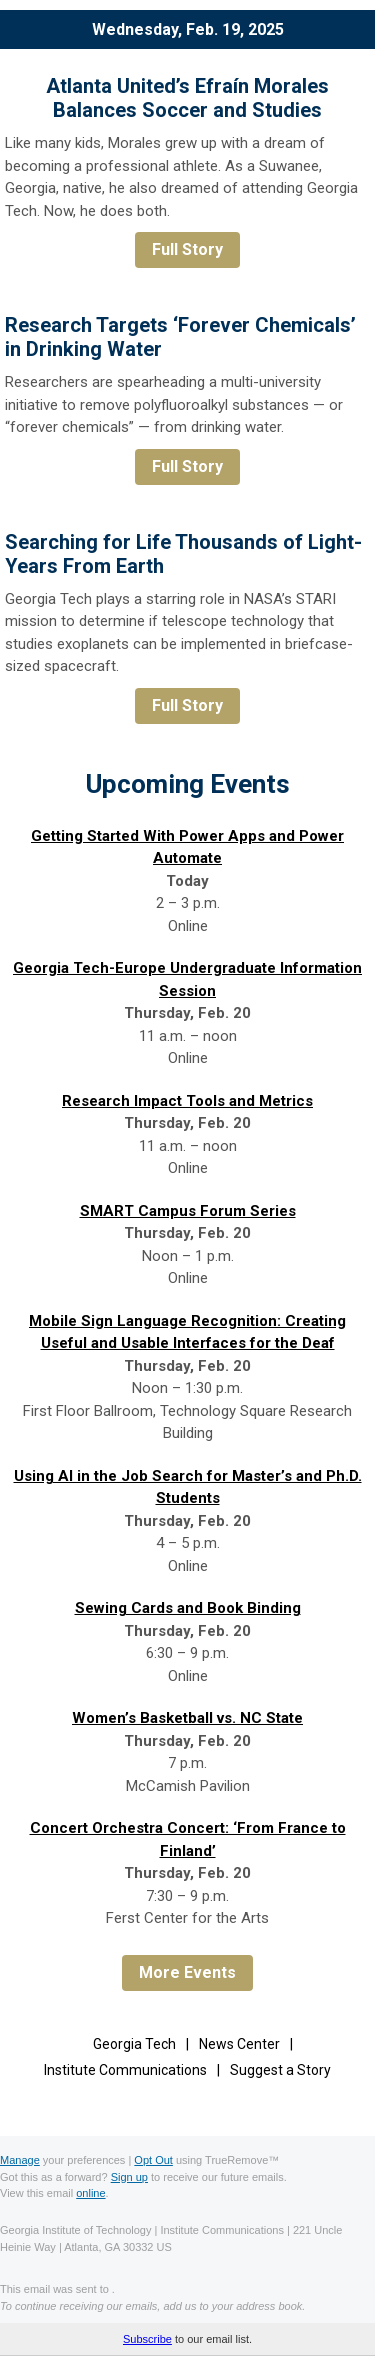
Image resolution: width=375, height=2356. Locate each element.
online (90, 2193)
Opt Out (153, 2160)
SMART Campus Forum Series (188, 1211)
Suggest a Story (280, 2070)
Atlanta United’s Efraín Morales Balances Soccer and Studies (187, 98)
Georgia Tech (134, 2044)
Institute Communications (125, 2070)
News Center (239, 2044)
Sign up (129, 2177)
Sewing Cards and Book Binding (188, 1608)
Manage (20, 2160)
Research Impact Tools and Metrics (187, 1101)
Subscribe (147, 2339)
